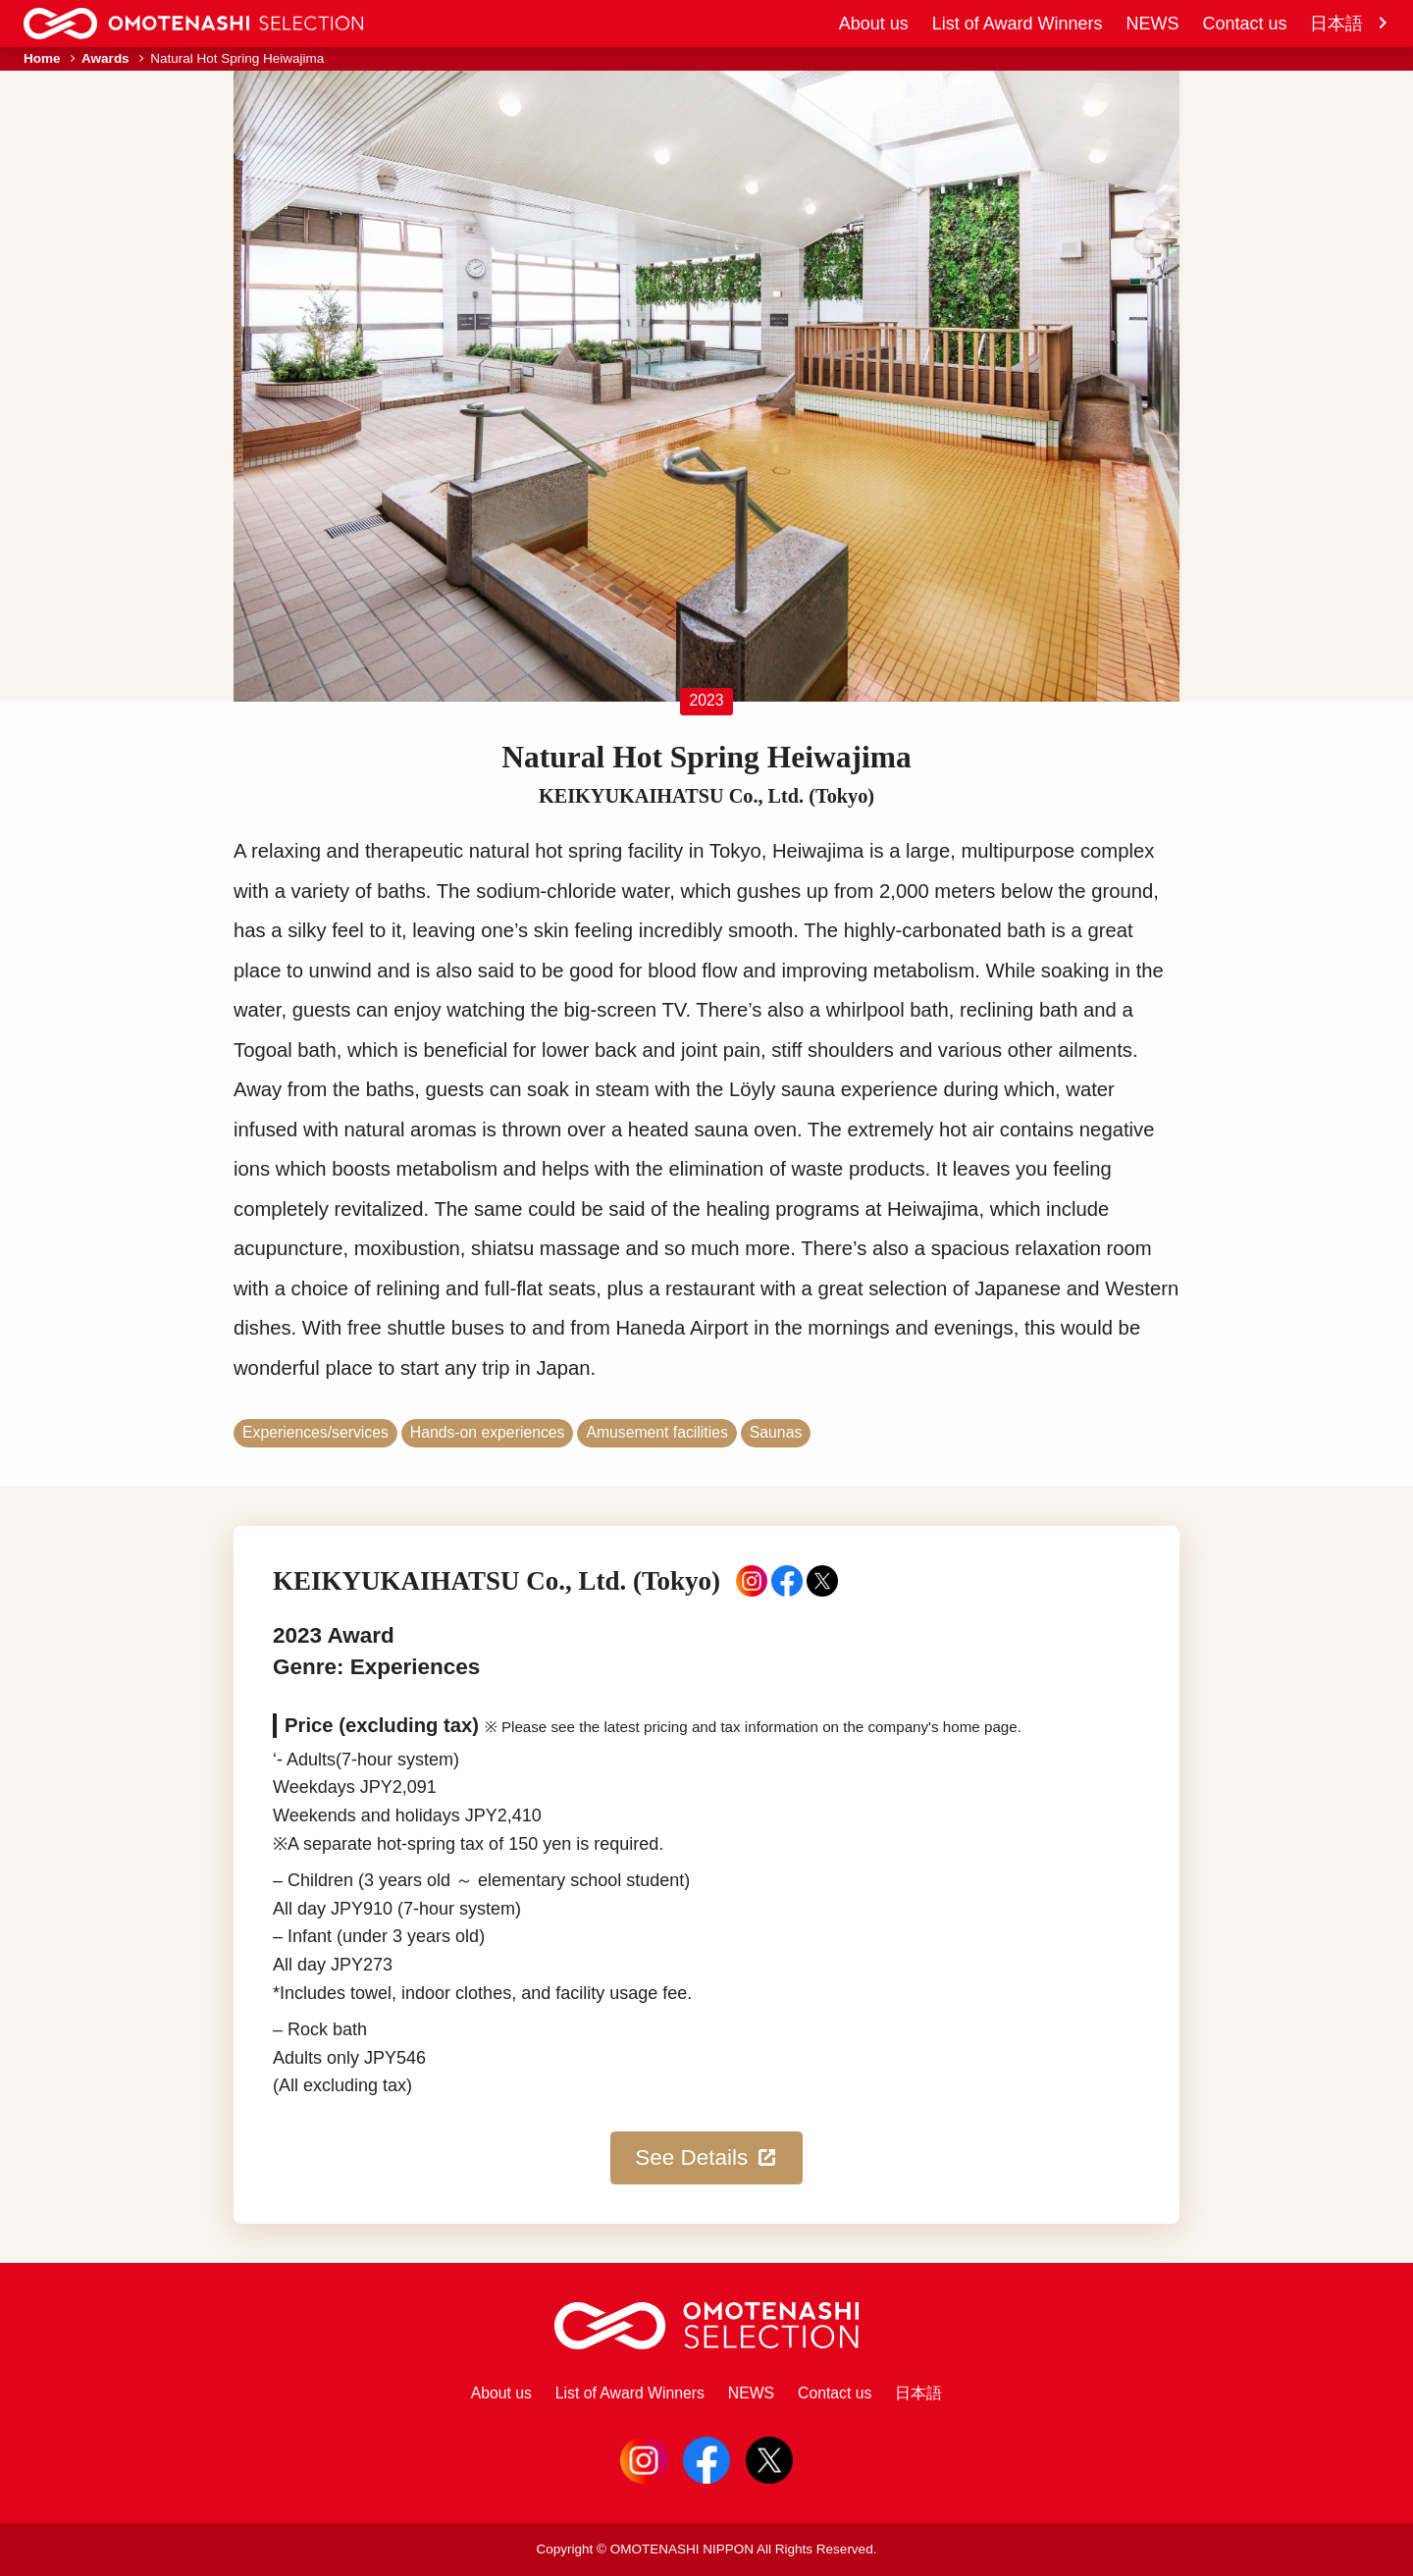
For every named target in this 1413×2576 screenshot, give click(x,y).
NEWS (1151, 23)
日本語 (1349, 23)
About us (874, 23)
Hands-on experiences (487, 1432)
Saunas (776, 1432)
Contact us (1244, 23)
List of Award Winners (1017, 23)
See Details (706, 2158)
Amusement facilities (656, 1432)
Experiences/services (315, 1432)
